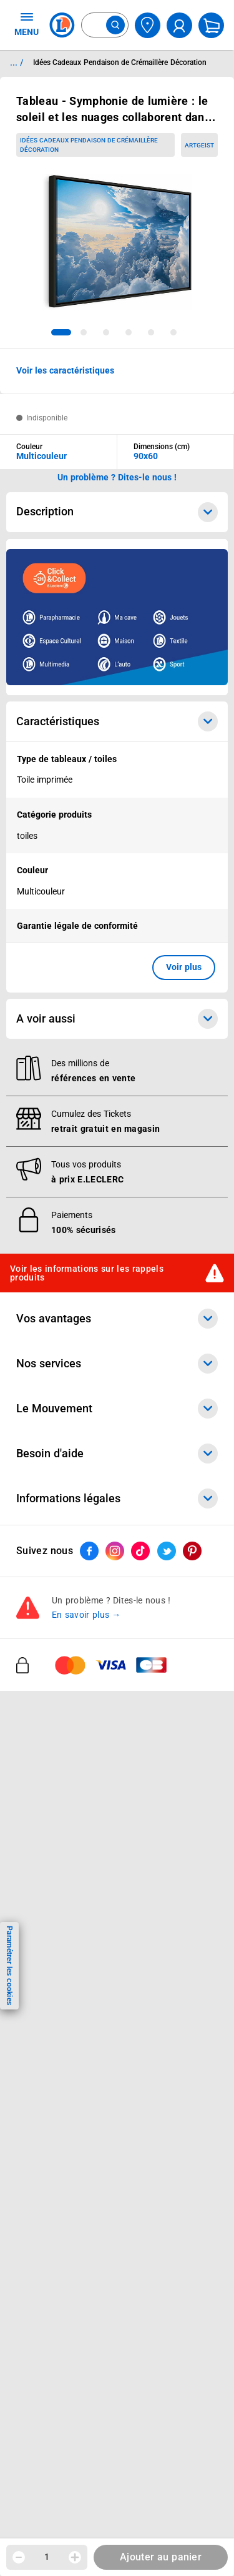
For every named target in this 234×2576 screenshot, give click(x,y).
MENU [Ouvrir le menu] (26, 24)
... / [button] (16, 62)
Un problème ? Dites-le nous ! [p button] (117, 477)
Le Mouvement (117, 1409)
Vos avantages (117, 1319)
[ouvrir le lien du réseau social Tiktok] (140, 1551)
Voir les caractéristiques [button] (65, 370)
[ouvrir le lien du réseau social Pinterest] (192, 1551)
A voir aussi (117, 1019)
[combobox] (105, 24)
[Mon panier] (211, 25)
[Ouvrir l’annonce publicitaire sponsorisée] (117, 617)
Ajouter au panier (161, 2557)
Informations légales (117, 1498)
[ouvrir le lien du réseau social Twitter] (166, 1551)
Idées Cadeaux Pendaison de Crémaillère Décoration (89, 145)
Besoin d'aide (117, 1454)
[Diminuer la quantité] (18, 2557)
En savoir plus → (86, 1615)
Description (117, 512)
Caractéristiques (117, 721)
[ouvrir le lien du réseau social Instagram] (114, 1551)
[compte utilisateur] (179, 25)
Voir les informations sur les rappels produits (86, 1273)
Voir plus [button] (184, 967)
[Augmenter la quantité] (75, 2557)
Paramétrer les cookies (9, 1965)
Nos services (117, 1364)
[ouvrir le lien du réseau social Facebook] (89, 1551)
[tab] (61, 332)
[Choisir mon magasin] (147, 25)
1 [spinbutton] (46, 2557)
